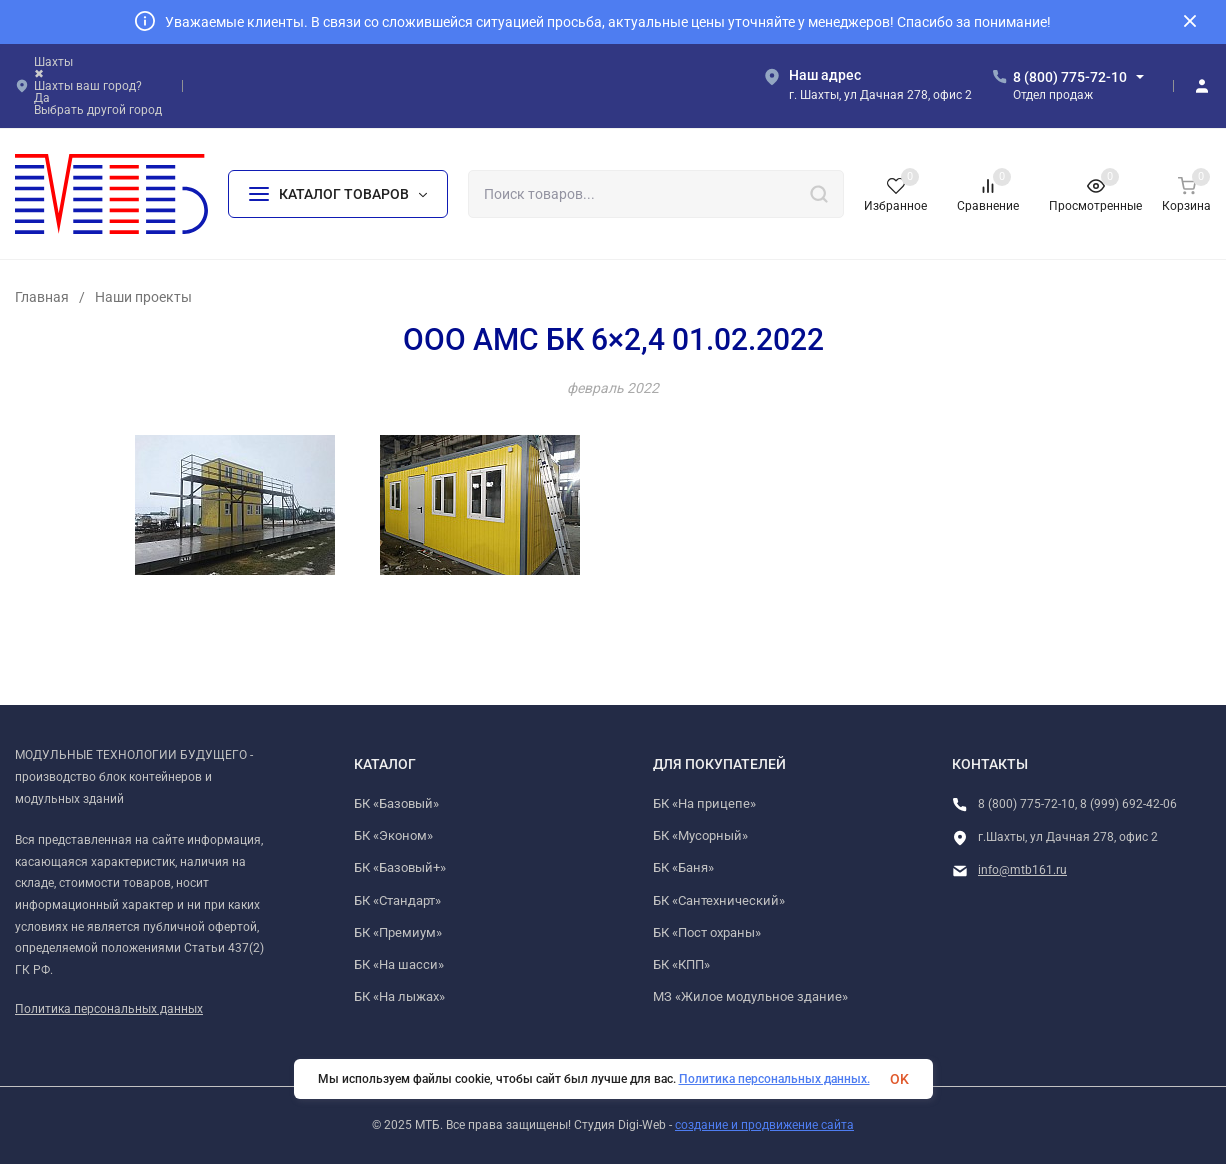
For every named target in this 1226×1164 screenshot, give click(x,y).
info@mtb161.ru (1022, 870)
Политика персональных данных (109, 1009)
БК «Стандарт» (397, 900)
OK (899, 1079)
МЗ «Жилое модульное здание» (750, 996)
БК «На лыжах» (399, 996)
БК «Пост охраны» (707, 932)
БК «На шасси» (399, 964)
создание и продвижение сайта (764, 1125)
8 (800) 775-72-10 (1070, 77)
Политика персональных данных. (774, 1079)
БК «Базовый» (396, 803)
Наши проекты (143, 297)
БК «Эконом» (393, 835)
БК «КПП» (681, 964)
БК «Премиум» (398, 932)
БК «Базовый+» (400, 867)
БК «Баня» (683, 867)
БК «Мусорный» (700, 835)
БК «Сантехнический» (719, 900)
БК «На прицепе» (704, 803)
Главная (42, 297)
